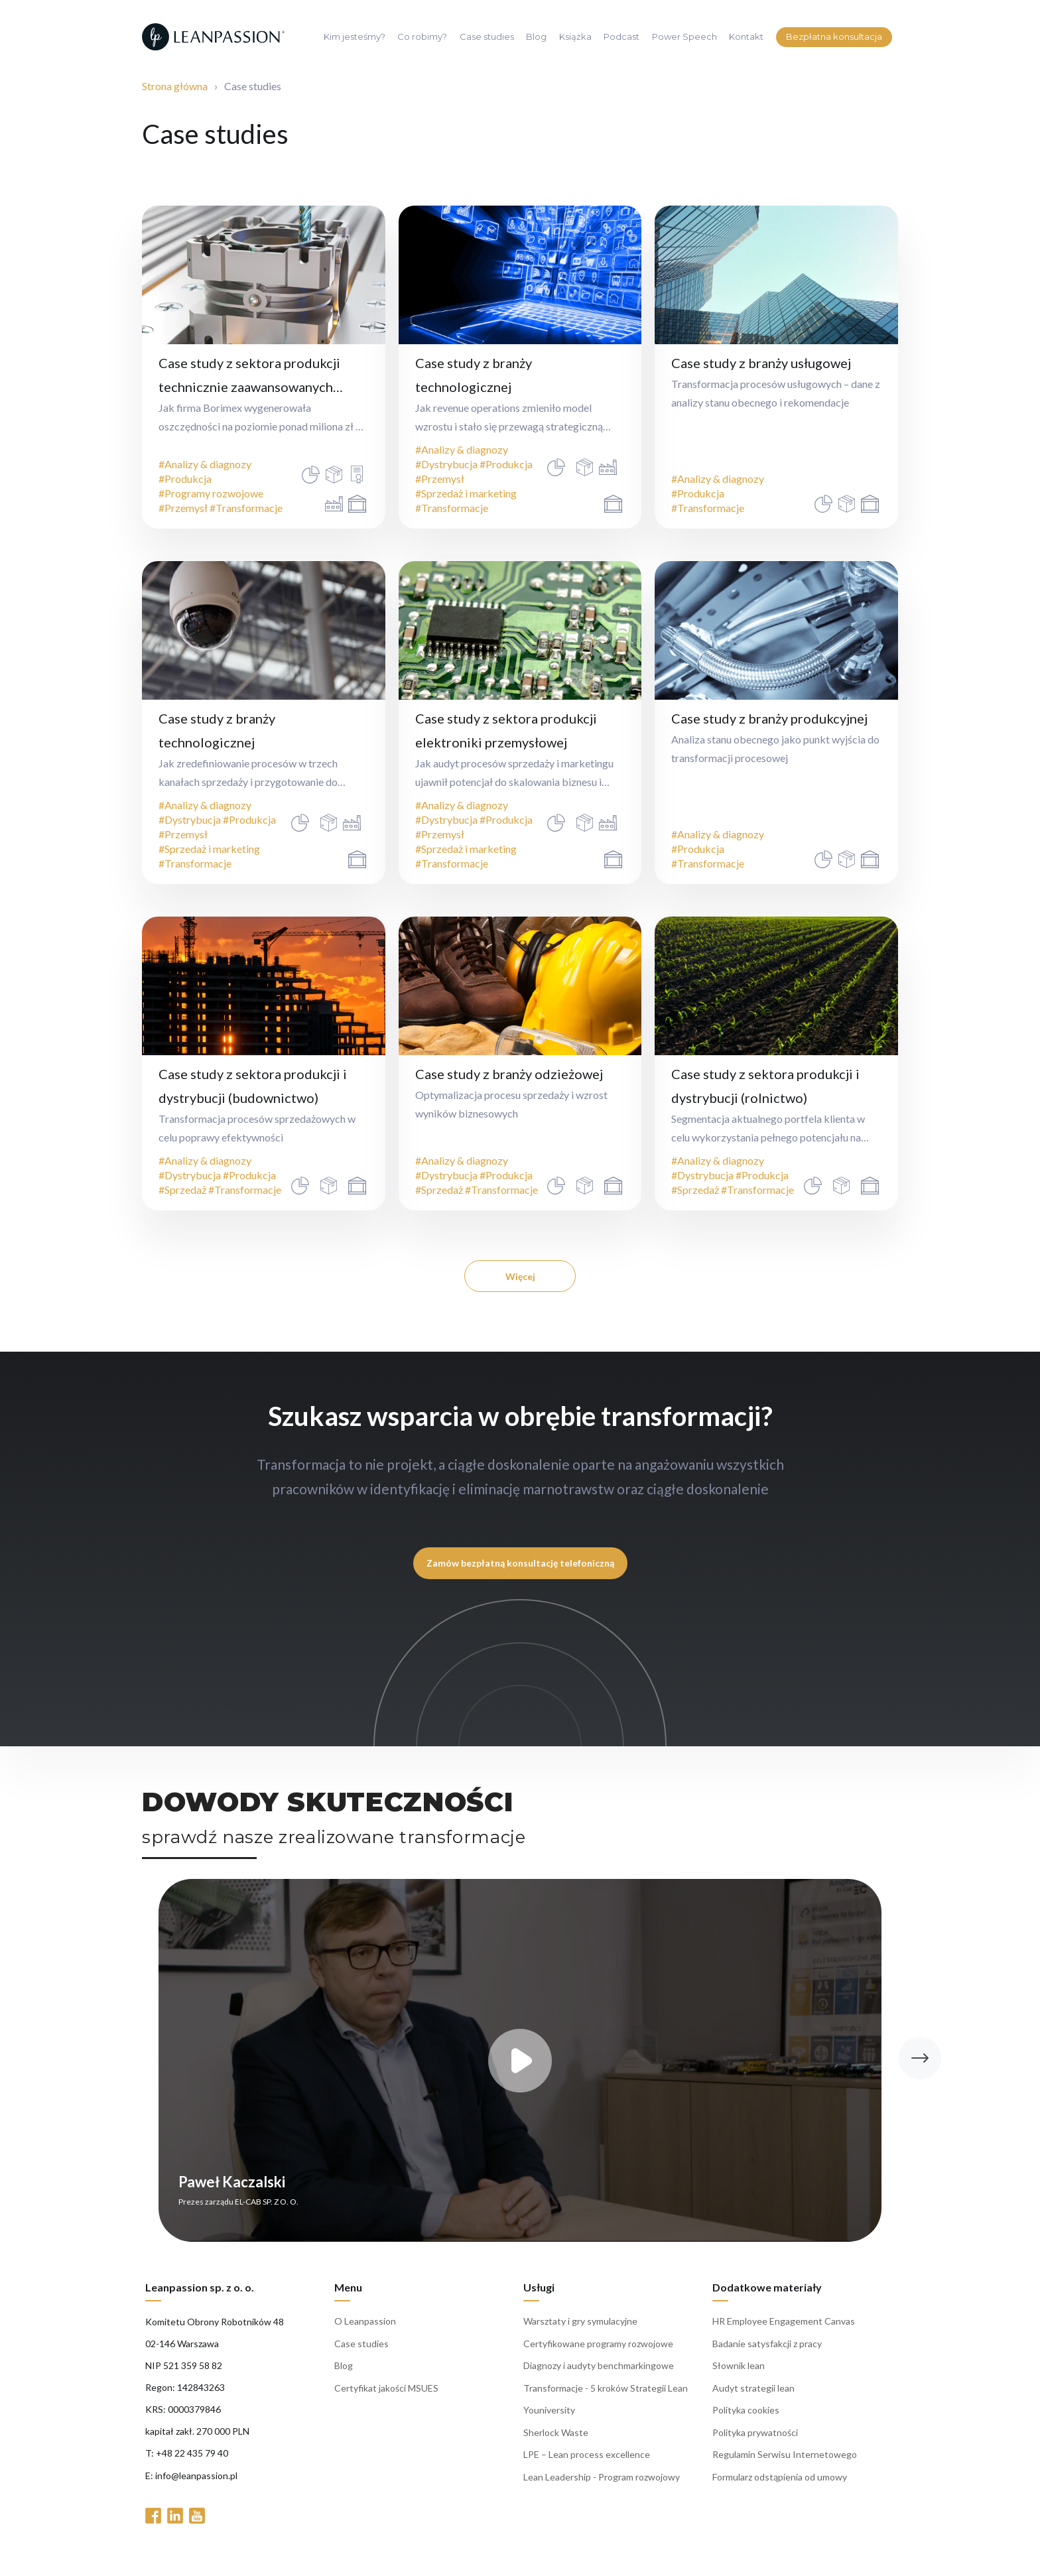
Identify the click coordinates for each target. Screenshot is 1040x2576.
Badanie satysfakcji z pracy (767, 2352)
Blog (536, 37)
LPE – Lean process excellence (586, 2463)
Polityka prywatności (755, 2441)
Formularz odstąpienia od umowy (779, 2486)
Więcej (520, 1276)
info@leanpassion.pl (196, 2484)
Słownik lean (738, 2374)
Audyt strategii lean (753, 2397)
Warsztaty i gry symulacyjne (580, 2330)
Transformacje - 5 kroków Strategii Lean (605, 2397)
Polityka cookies (745, 2419)
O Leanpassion (365, 2330)
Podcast (621, 37)
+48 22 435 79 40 (192, 2462)
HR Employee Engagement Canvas (783, 2330)
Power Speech (684, 37)
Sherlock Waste (555, 2441)
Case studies (487, 37)
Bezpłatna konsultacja (834, 36)
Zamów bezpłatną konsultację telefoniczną (520, 1563)
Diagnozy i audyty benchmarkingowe (598, 2374)
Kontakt (746, 37)
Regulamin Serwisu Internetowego (784, 2463)
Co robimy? (422, 37)
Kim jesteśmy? (354, 37)
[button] (920, 2067)
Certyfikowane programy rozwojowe (598, 2352)
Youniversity (549, 2419)
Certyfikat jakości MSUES (386, 2397)
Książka (575, 37)
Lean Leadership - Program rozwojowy (601, 2486)
